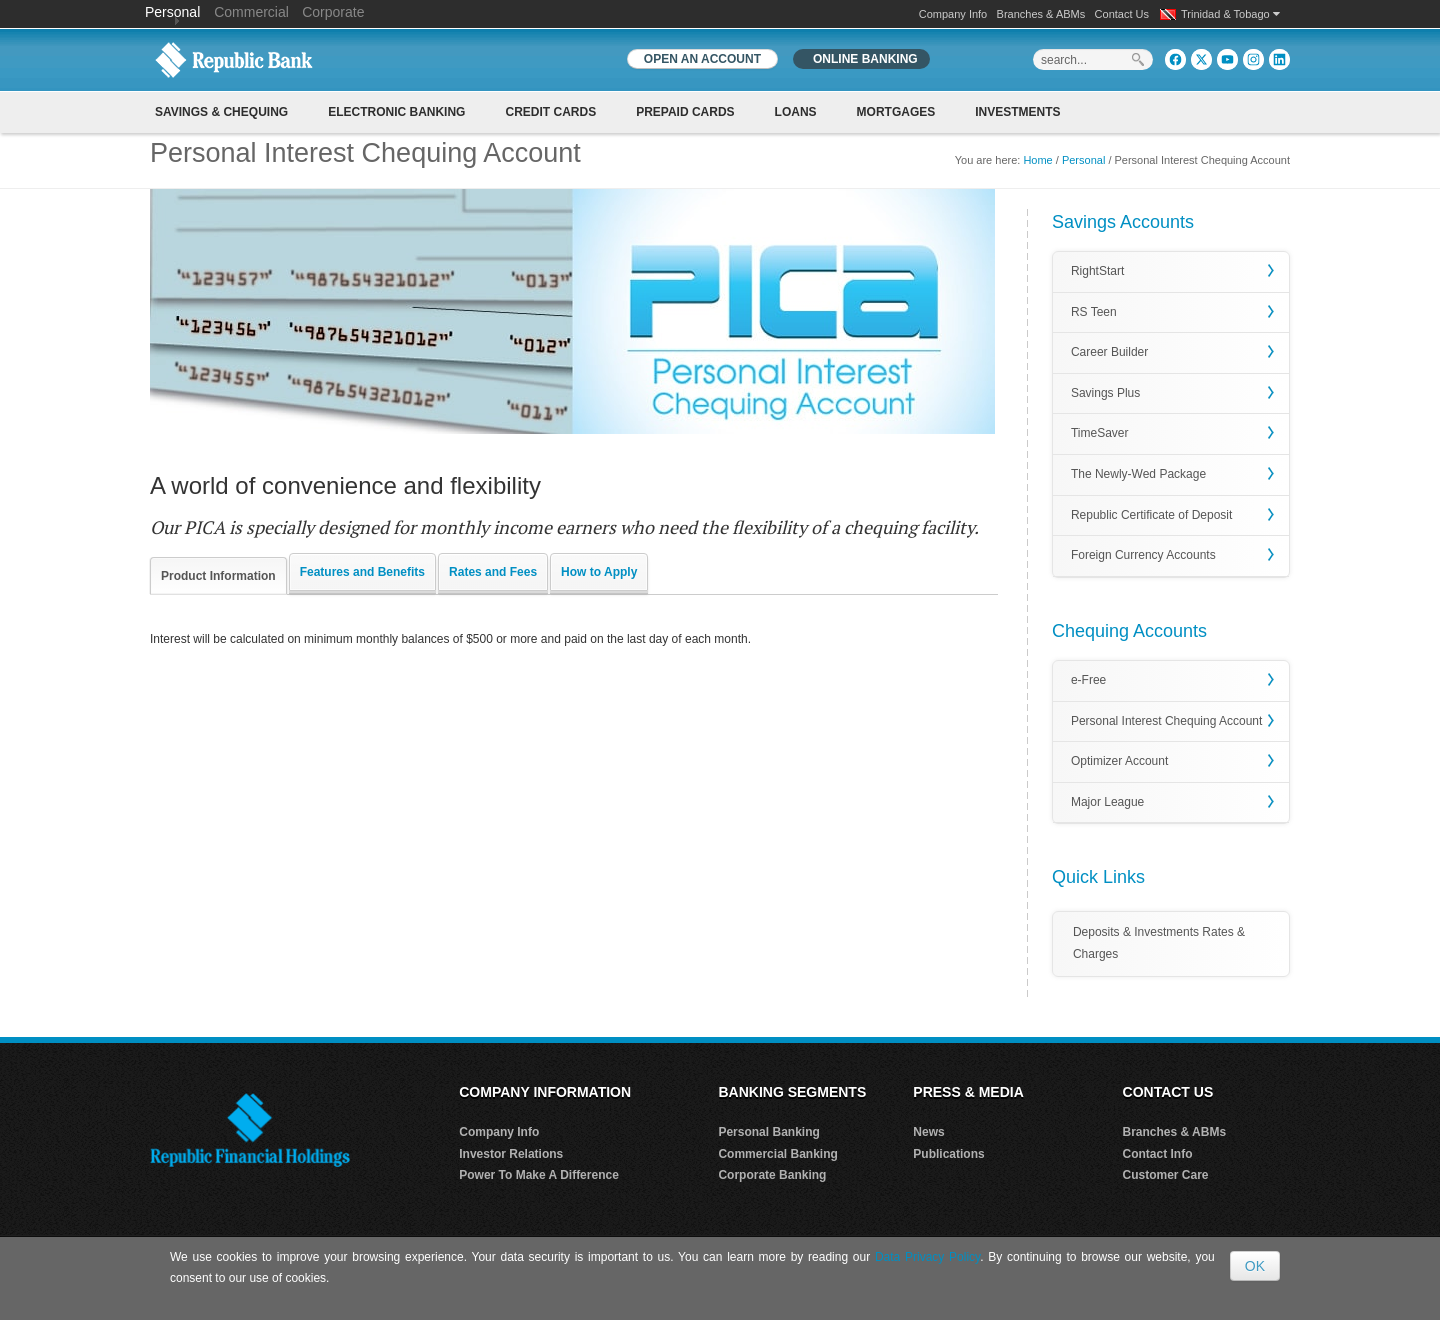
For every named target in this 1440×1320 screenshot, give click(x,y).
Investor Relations (511, 1154)
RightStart (1097, 271)
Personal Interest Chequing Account (1166, 721)
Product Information (218, 576)
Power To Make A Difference (539, 1175)
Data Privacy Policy (927, 1257)
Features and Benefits (362, 572)
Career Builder (1109, 352)
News (928, 1132)
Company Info (953, 14)
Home (1037, 160)
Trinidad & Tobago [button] (1230, 14)
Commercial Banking (777, 1154)
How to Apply (599, 572)
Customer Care (1166, 1175)
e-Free (1088, 680)
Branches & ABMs (1041, 14)
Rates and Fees (493, 572)
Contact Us (1122, 14)
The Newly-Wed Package (1138, 474)
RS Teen (1094, 312)
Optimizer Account (1119, 761)
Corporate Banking (772, 1175)
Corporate (333, 12)
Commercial (251, 12)
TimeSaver (1100, 433)
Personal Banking (768, 1132)
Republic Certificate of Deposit (1151, 515)
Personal (174, 12)
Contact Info (1158, 1154)
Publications (948, 1154)
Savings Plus (1105, 393)
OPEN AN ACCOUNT (702, 59)
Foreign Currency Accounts (1143, 555)
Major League (1107, 802)
